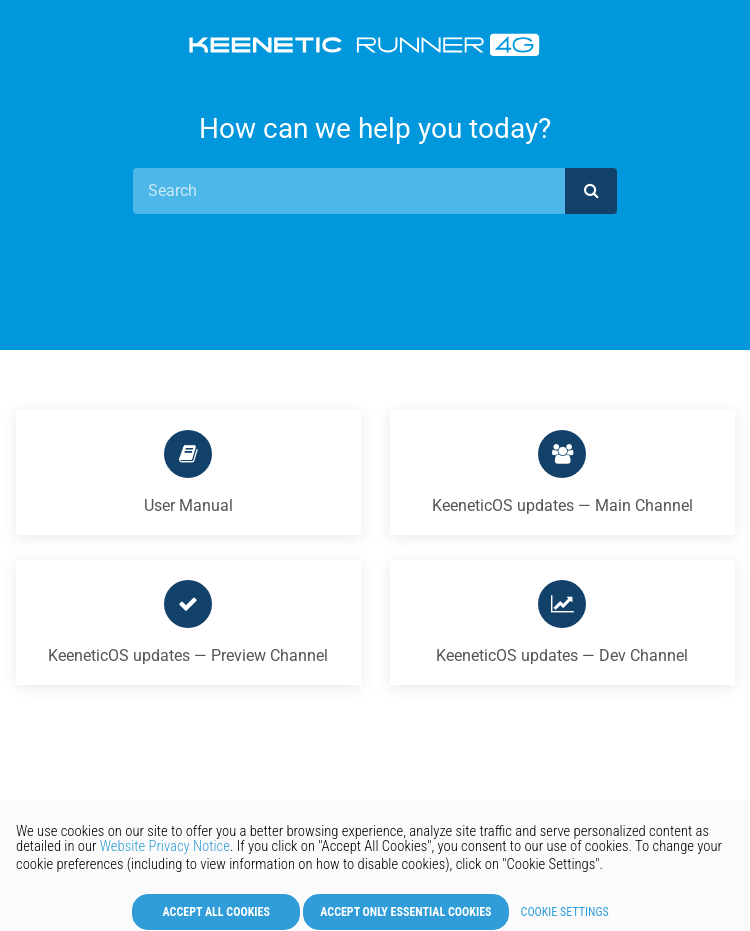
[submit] (591, 191)
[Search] (349, 191)
